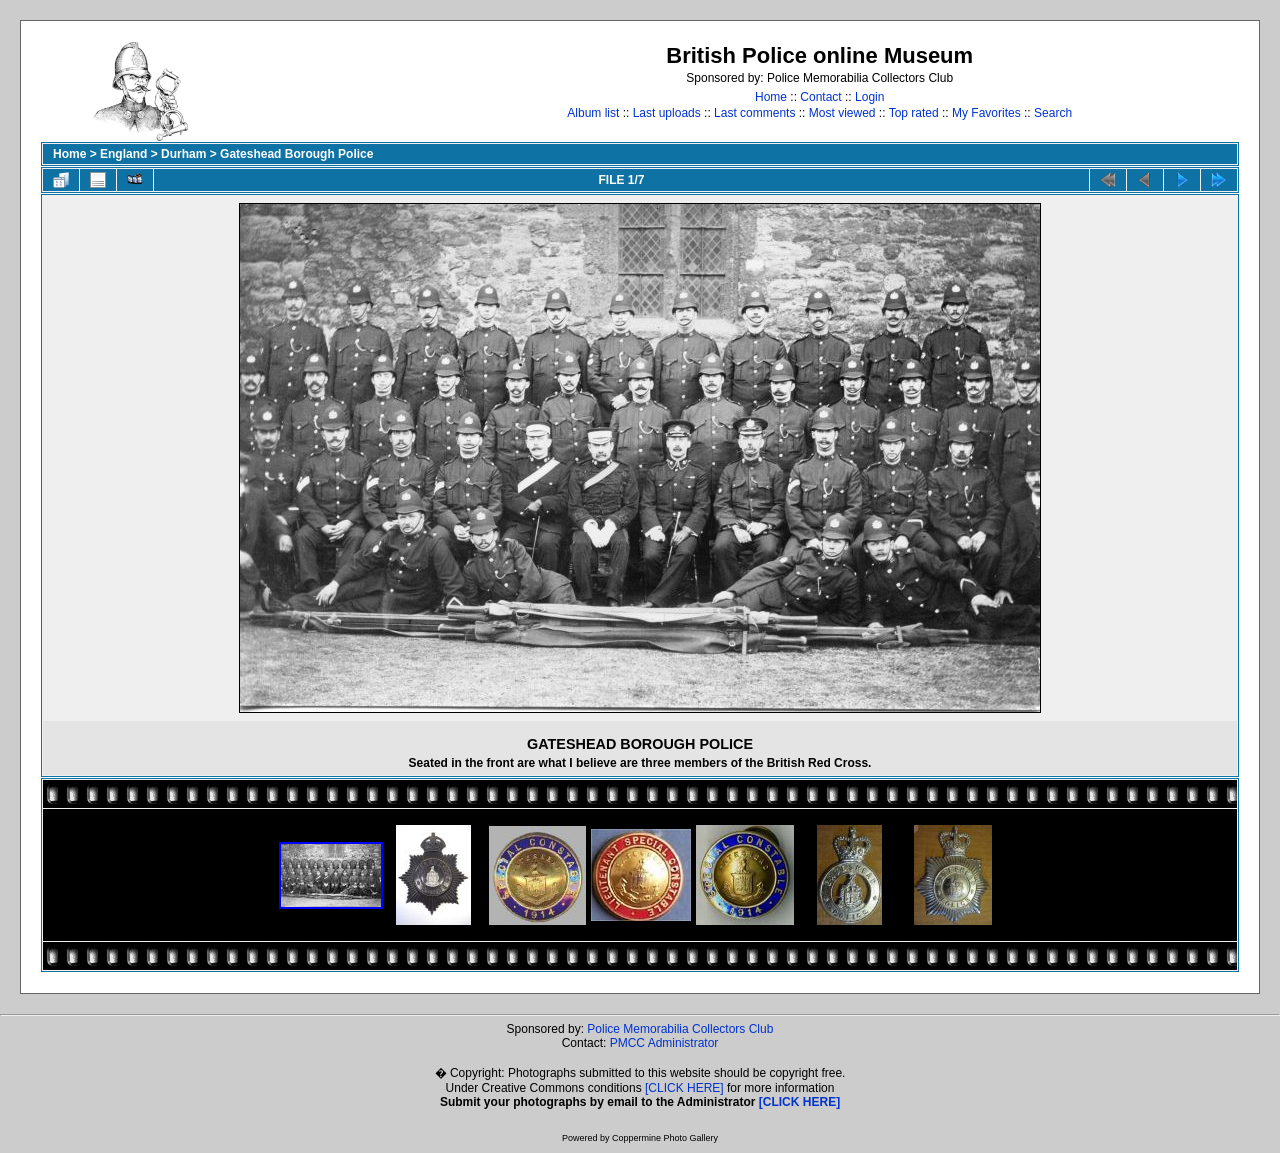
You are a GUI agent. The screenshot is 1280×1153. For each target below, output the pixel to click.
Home (771, 97)
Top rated (914, 113)
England (123, 154)
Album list (593, 113)
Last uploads (667, 113)
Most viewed (842, 113)
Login (869, 97)
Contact (820, 97)
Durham (183, 154)
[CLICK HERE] (684, 1088)
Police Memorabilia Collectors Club (680, 1029)
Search (1053, 113)
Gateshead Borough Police (296, 154)
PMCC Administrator (664, 1043)
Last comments (754, 113)
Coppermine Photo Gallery (665, 1138)
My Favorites (986, 113)
